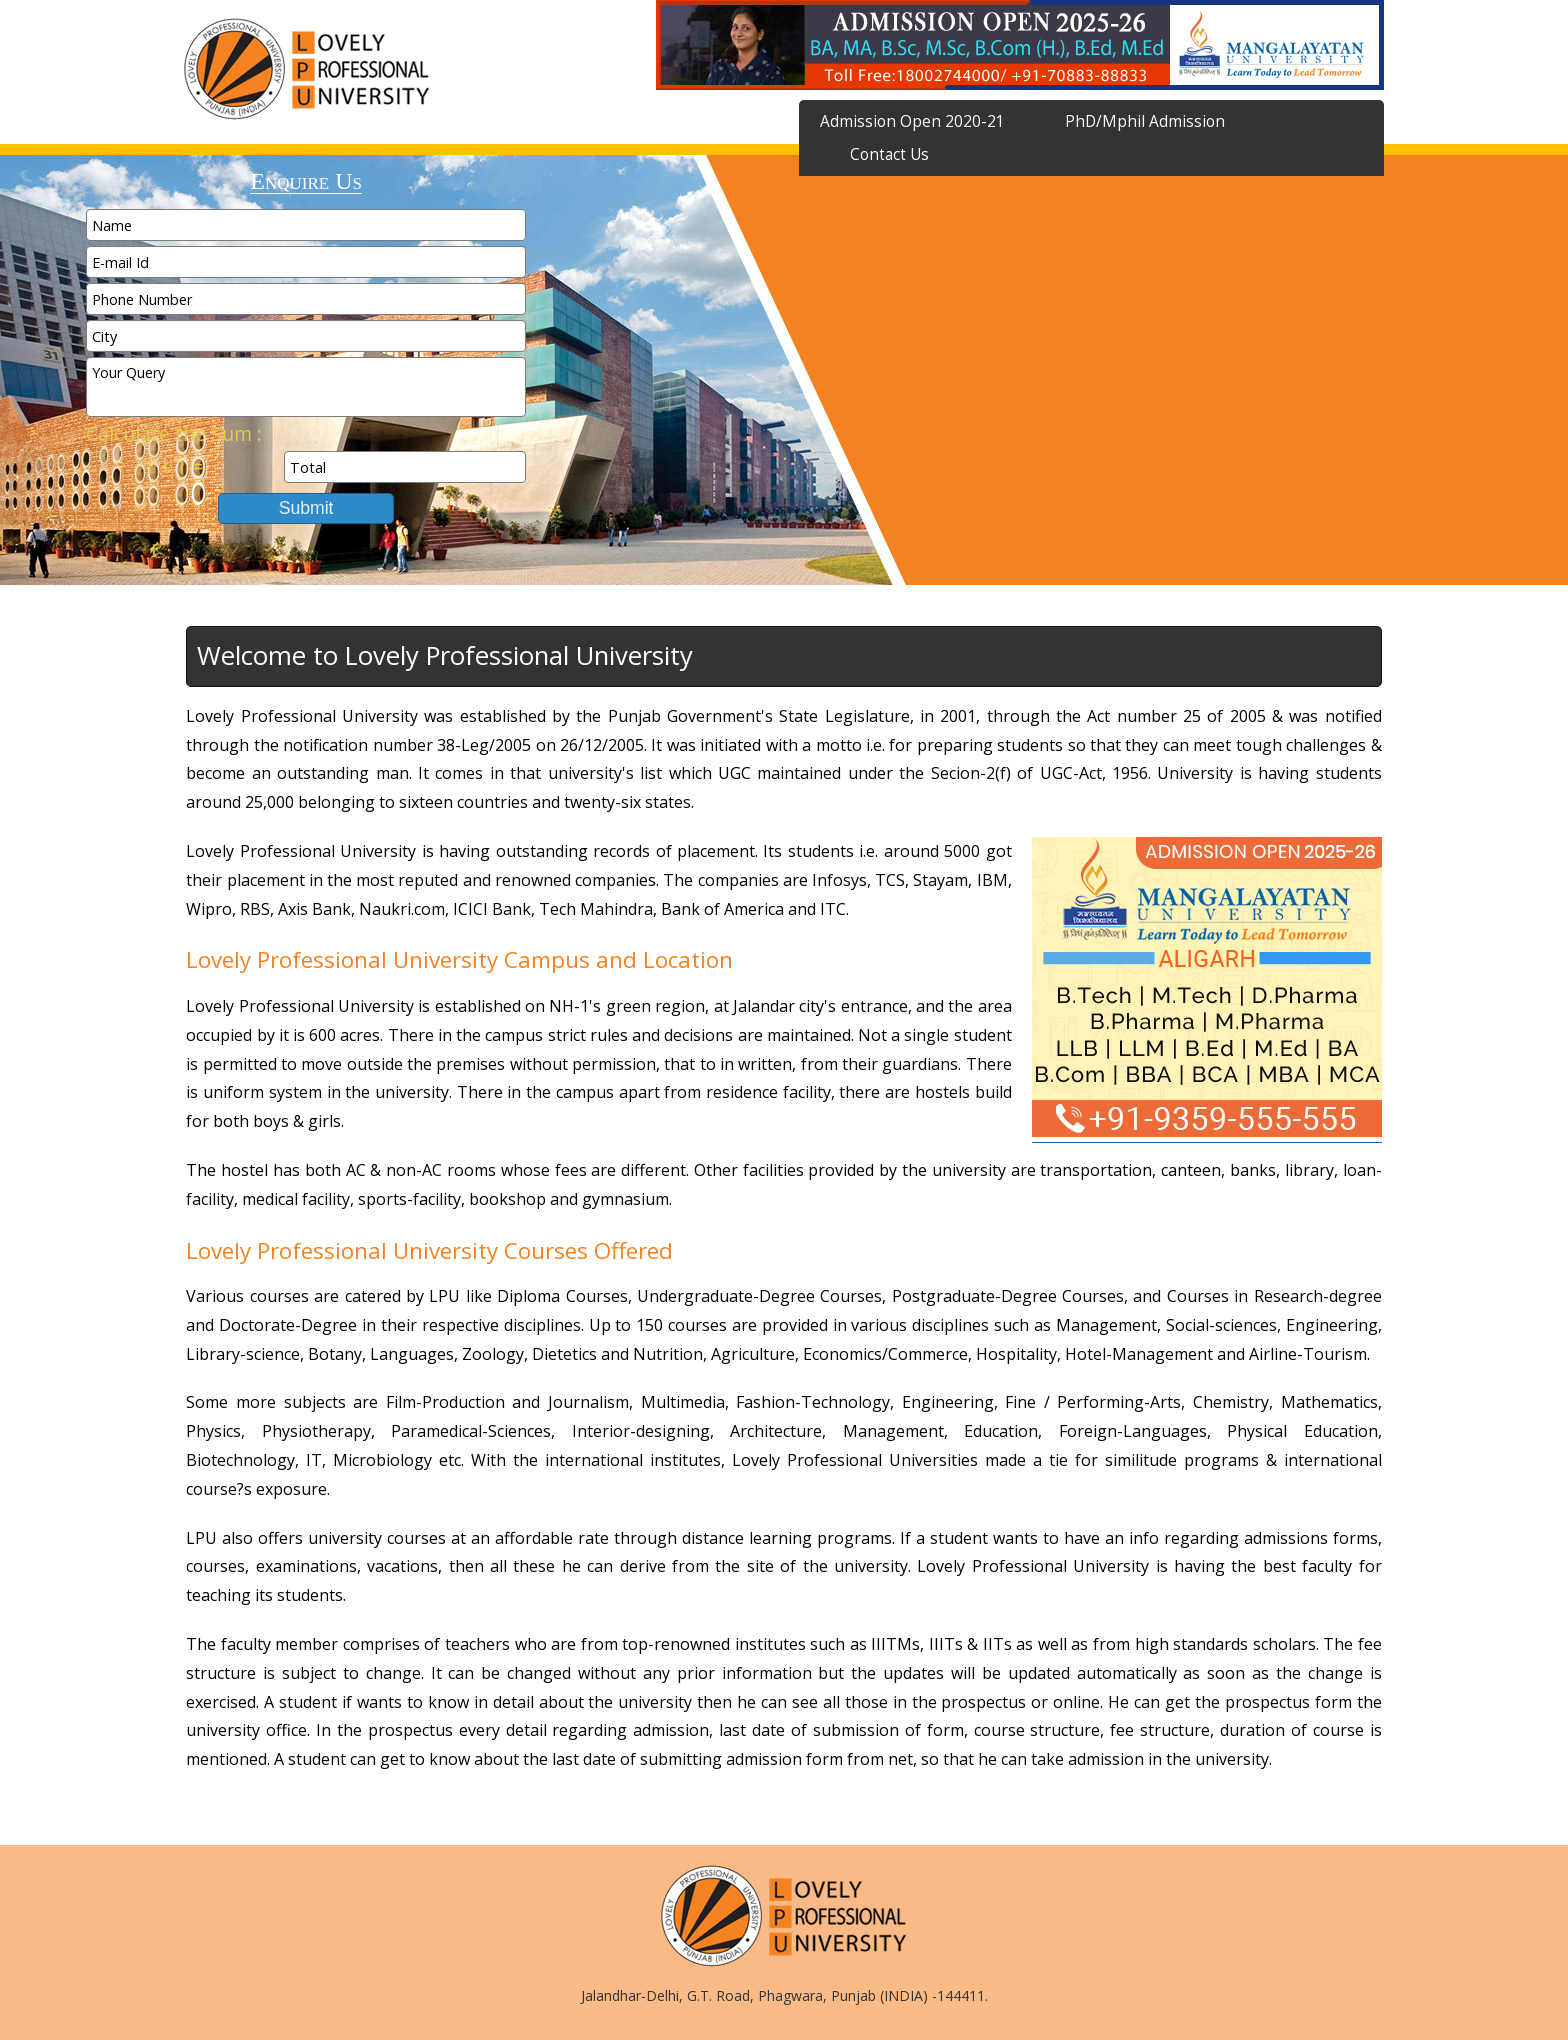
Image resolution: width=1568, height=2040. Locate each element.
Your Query (306, 387)
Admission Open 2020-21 (912, 121)
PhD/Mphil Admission (1145, 121)
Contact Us (889, 154)
